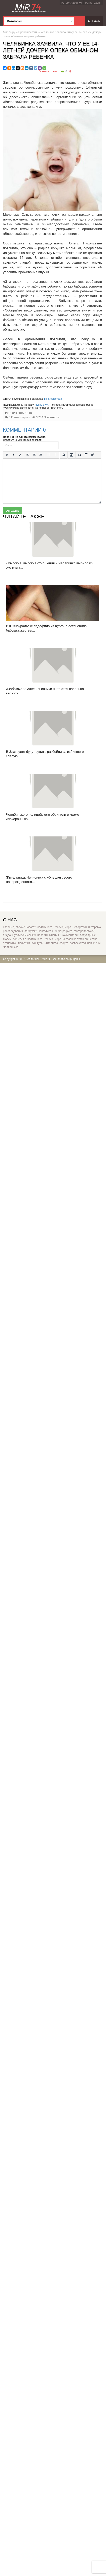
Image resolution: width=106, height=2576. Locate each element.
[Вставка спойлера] (86, 455)
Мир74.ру (9, 32)
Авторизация (71, 2)
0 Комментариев (19, 417)
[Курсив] (13, 455)
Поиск (94, 21)
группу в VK (41, 404)
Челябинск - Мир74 (38, 959)
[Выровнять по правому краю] (40, 455)
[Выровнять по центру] (34, 455)
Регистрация (93, 2)
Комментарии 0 (24, 430)
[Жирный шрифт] (7, 455)
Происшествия (27, 32)
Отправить (12, 510)
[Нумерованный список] (55, 455)
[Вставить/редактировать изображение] (71, 455)
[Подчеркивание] (20, 455)
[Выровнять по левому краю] (28, 455)
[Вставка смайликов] (63, 455)
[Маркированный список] (49, 455)
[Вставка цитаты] (79, 455)
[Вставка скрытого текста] (92, 455)
